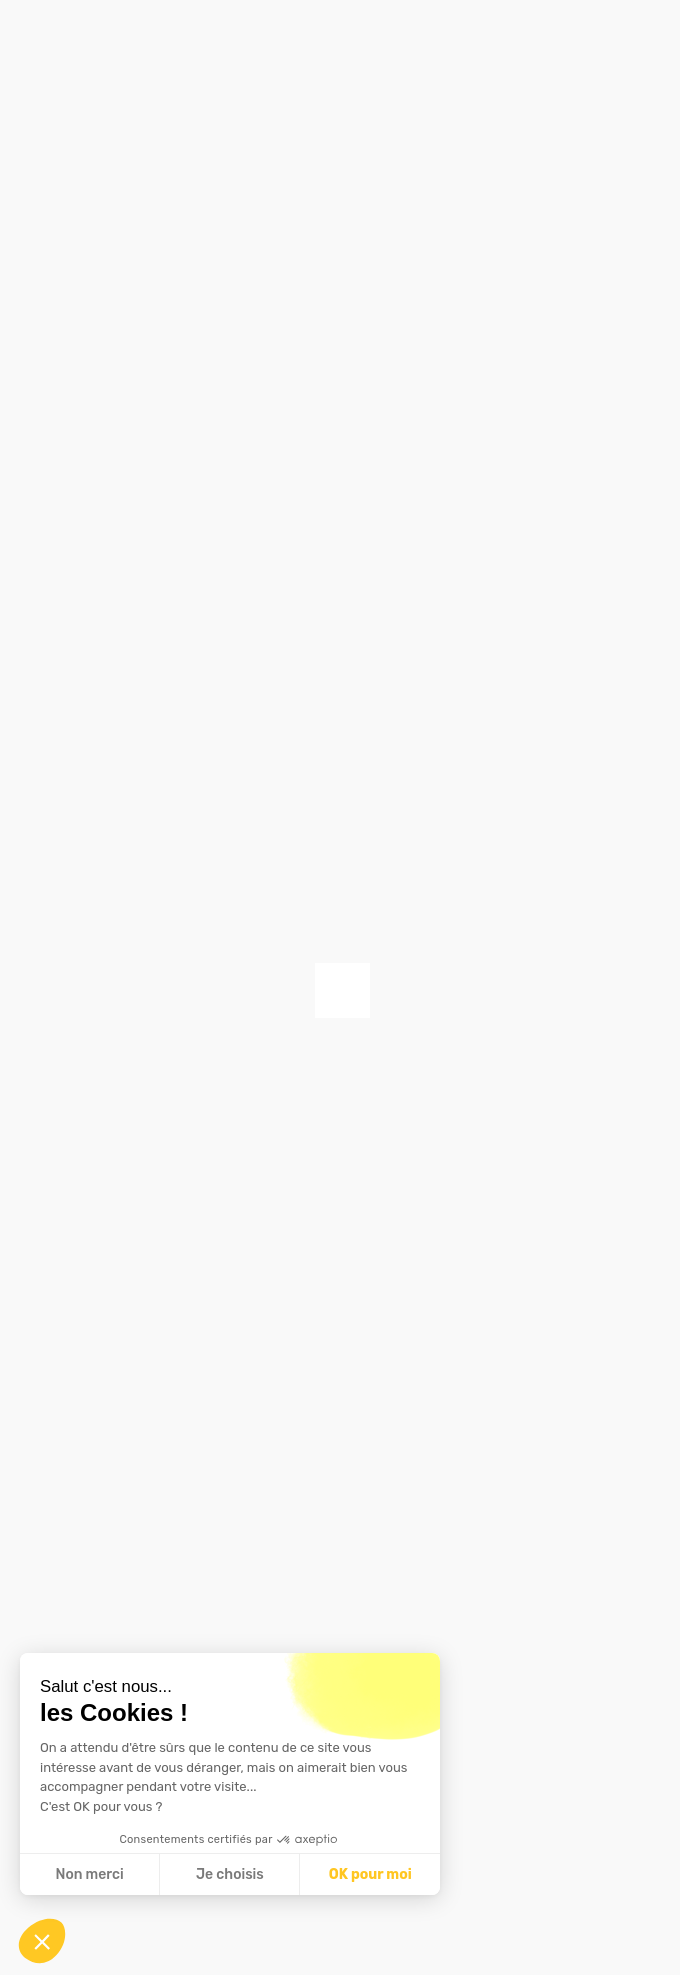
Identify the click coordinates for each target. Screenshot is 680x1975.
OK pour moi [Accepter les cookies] (370, 1874)
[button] (42, 1941)
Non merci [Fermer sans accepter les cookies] (89, 1874)
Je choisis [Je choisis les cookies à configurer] (230, 1874)
